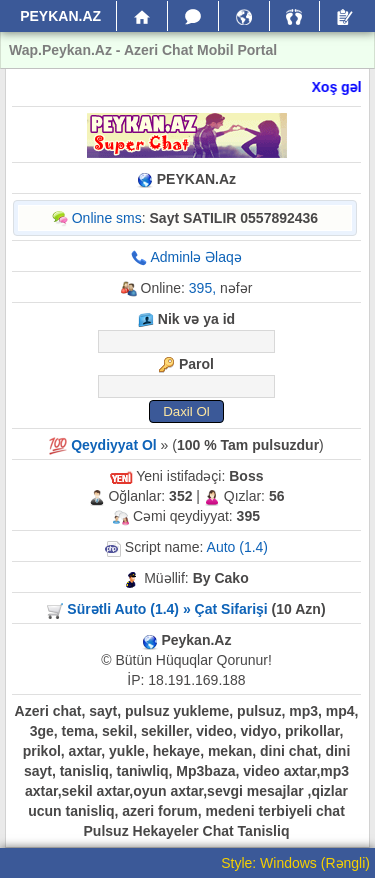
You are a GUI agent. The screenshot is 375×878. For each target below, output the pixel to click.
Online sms (107, 218)
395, (202, 288)
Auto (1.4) (237, 547)
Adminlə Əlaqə (195, 257)
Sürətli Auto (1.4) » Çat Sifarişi (167, 609)
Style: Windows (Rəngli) (295, 863)
